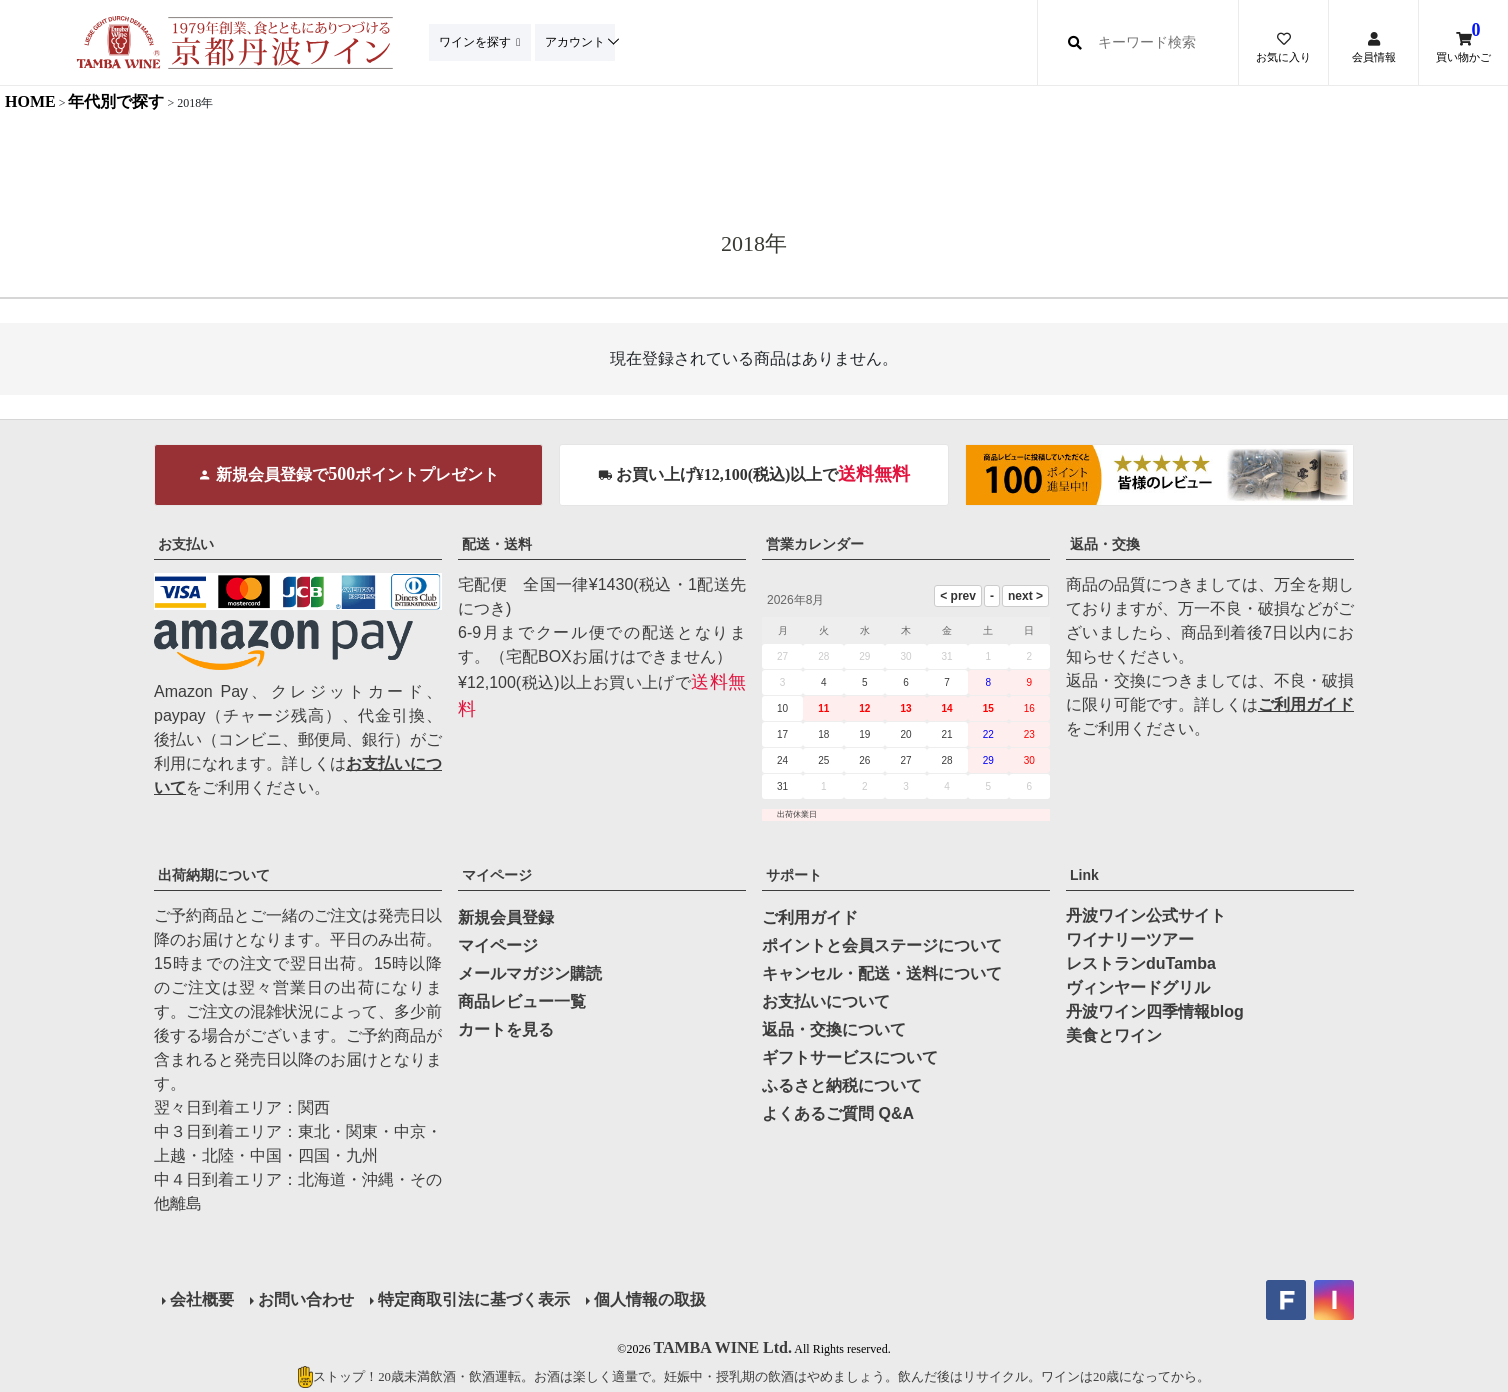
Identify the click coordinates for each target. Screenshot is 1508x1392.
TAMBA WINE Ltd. (722, 1347)
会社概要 (202, 1299)
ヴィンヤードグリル (1138, 987)
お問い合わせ (306, 1299)
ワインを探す (477, 42)
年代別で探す (116, 101)
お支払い (186, 544)
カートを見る (506, 1029)
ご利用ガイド (1306, 704)
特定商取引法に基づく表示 (474, 1299)
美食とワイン (1114, 1035)
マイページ (497, 875)
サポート (794, 875)
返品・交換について (834, 1029)
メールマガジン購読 (530, 973)
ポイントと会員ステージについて (882, 945)
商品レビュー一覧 (522, 1001)
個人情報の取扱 (650, 1299)
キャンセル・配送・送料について (882, 973)
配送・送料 (497, 544)
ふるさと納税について (842, 1085)
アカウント (580, 42)
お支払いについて (826, 1001)
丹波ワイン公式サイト (1146, 915)
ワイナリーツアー (1130, 939)
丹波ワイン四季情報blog (1155, 1011)
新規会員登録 (506, 917)
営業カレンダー (815, 544)
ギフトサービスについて (850, 1057)
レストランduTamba (1141, 963)
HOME (30, 101)
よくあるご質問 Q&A (838, 1113)
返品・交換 (1105, 544)
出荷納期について (214, 875)
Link (1084, 875)
